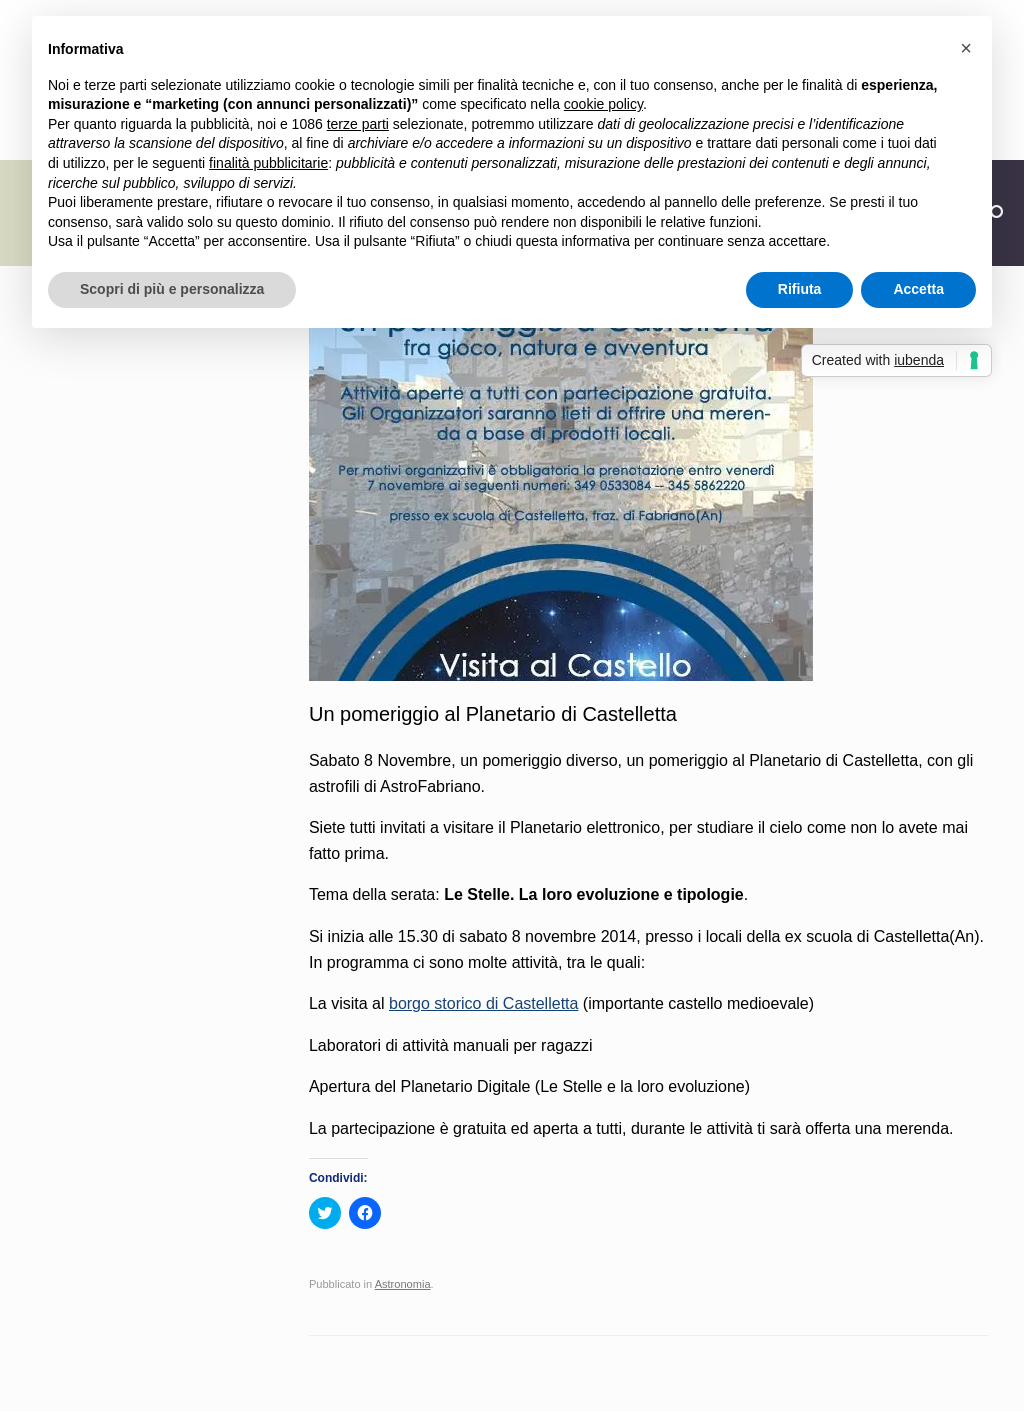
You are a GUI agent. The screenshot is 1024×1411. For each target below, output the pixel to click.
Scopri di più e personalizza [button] (172, 289)
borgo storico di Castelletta (483, 1003)
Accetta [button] (918, 289)
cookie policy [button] (603, 104)
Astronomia (403, 1284)
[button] (966, 48)
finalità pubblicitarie (268, 163)
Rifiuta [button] (800, 289)
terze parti (358, 124)
